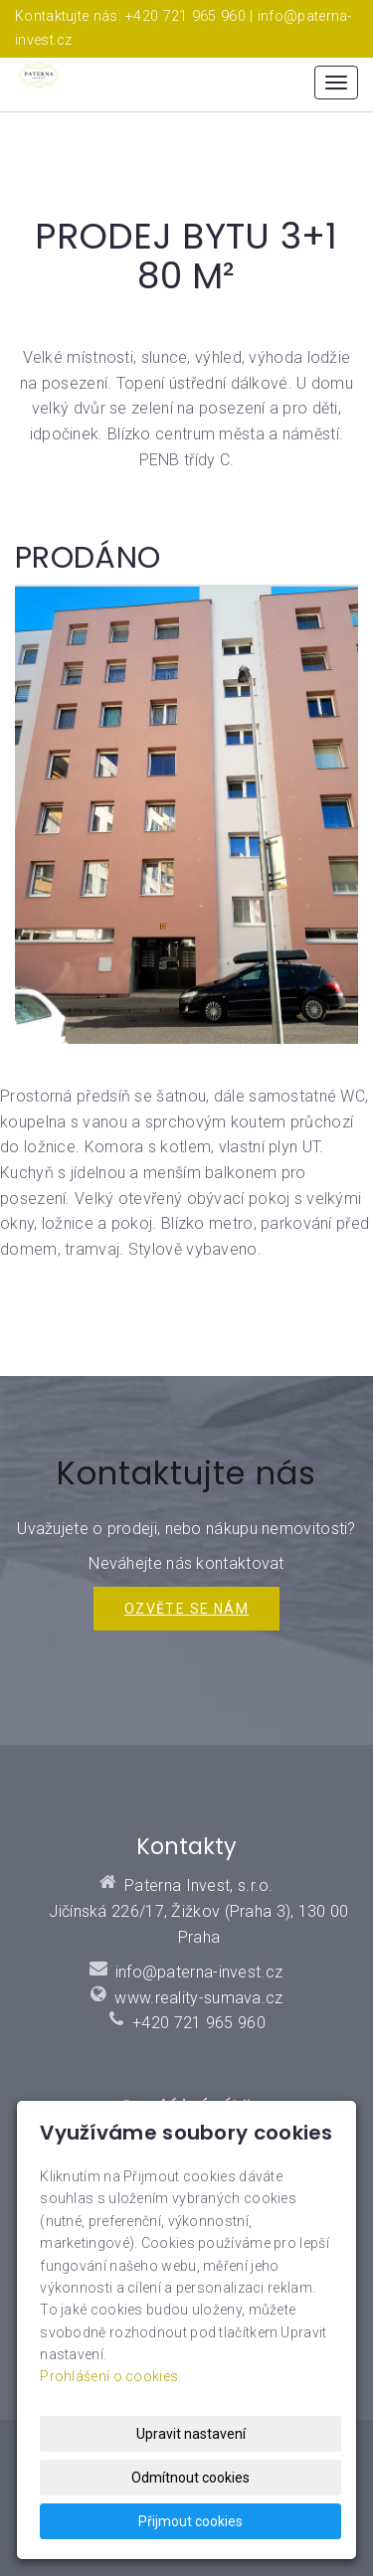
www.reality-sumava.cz (198, 1997)
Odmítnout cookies (190, 2478)
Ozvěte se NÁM (186, 1609)
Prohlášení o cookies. (110, 2376)
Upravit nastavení (191, 2434)
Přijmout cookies (190, 2521)
